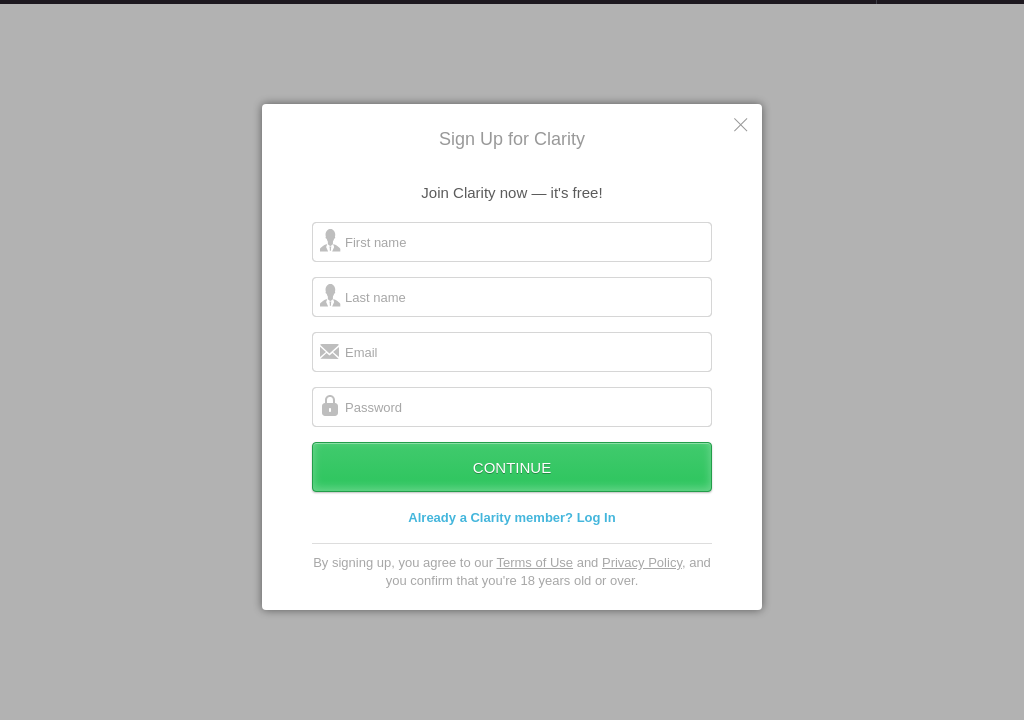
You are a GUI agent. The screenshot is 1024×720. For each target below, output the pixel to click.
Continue (512, 487)
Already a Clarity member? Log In (511, 537)
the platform (104, 11)
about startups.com (947, 13)
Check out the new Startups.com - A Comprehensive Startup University (659, 13)
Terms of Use (534, 582)
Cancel (742, 144)
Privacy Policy (642, 582)
